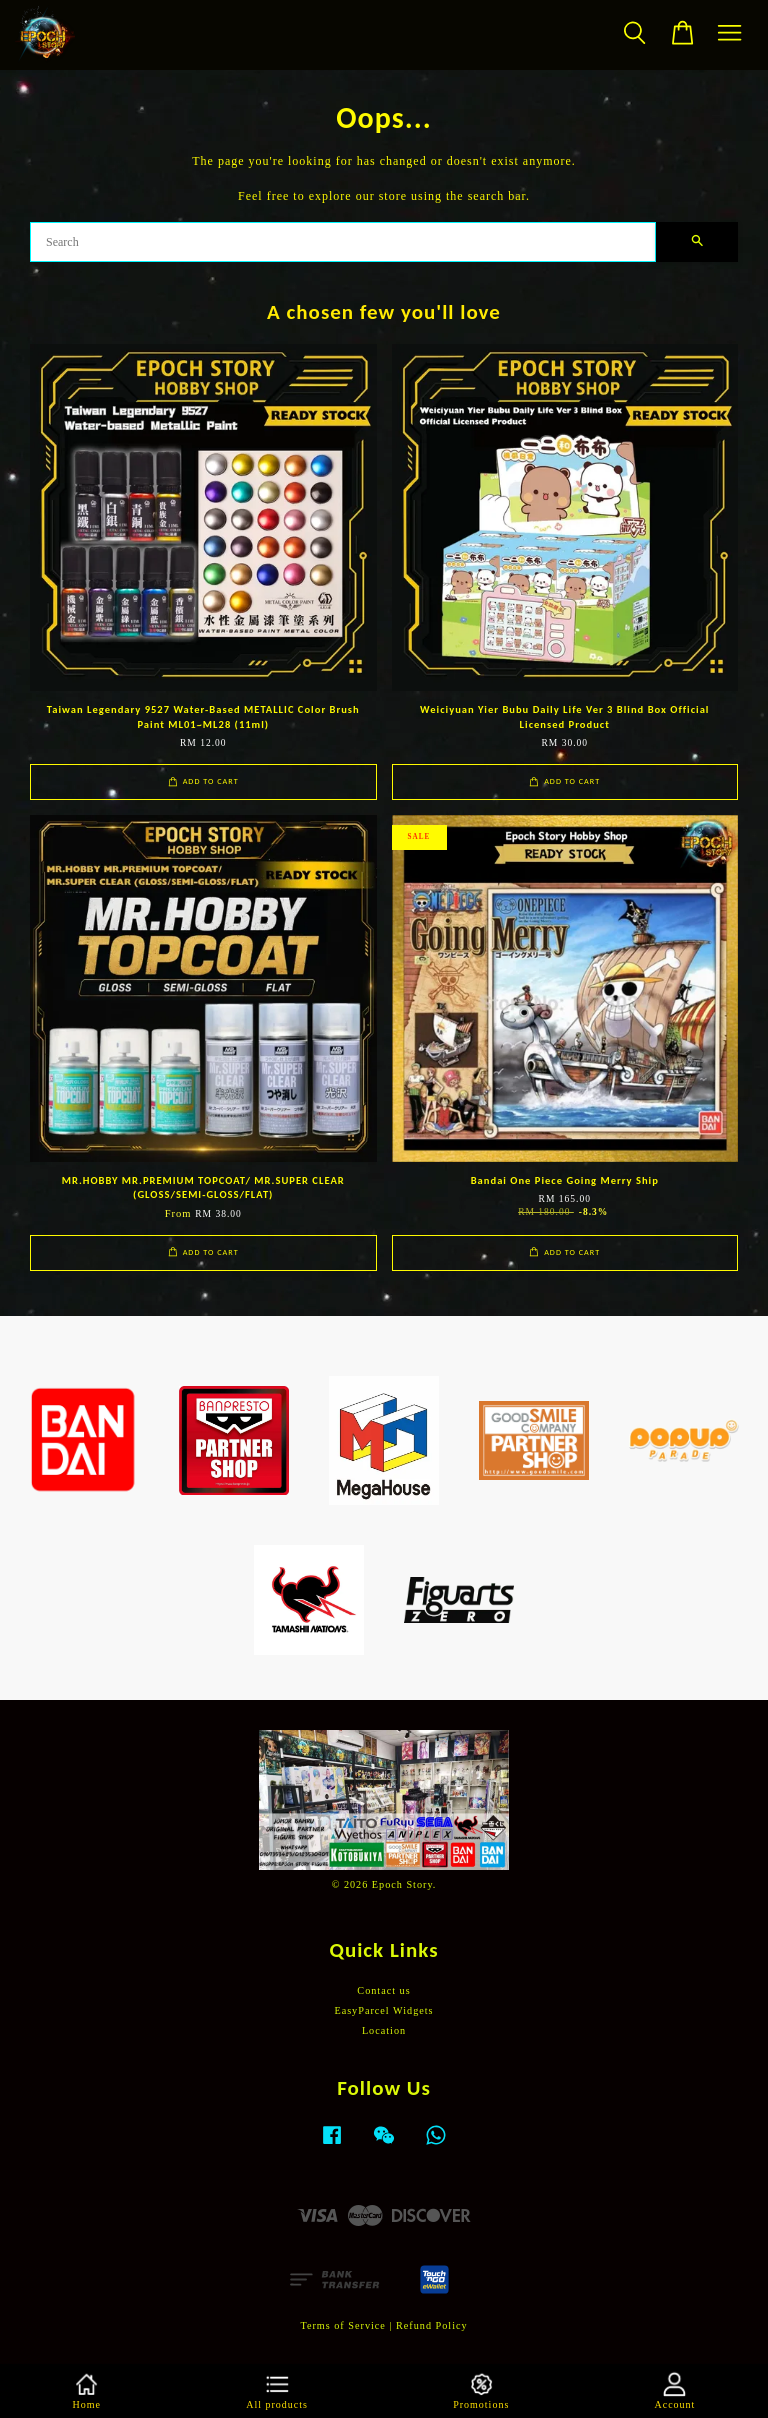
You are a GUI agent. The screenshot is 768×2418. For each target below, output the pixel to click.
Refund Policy (432, 2325)
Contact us (383, 1990)
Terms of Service (342, 2325)
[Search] (343, 242)
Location (384, 2030)
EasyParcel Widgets (383, 2010)
